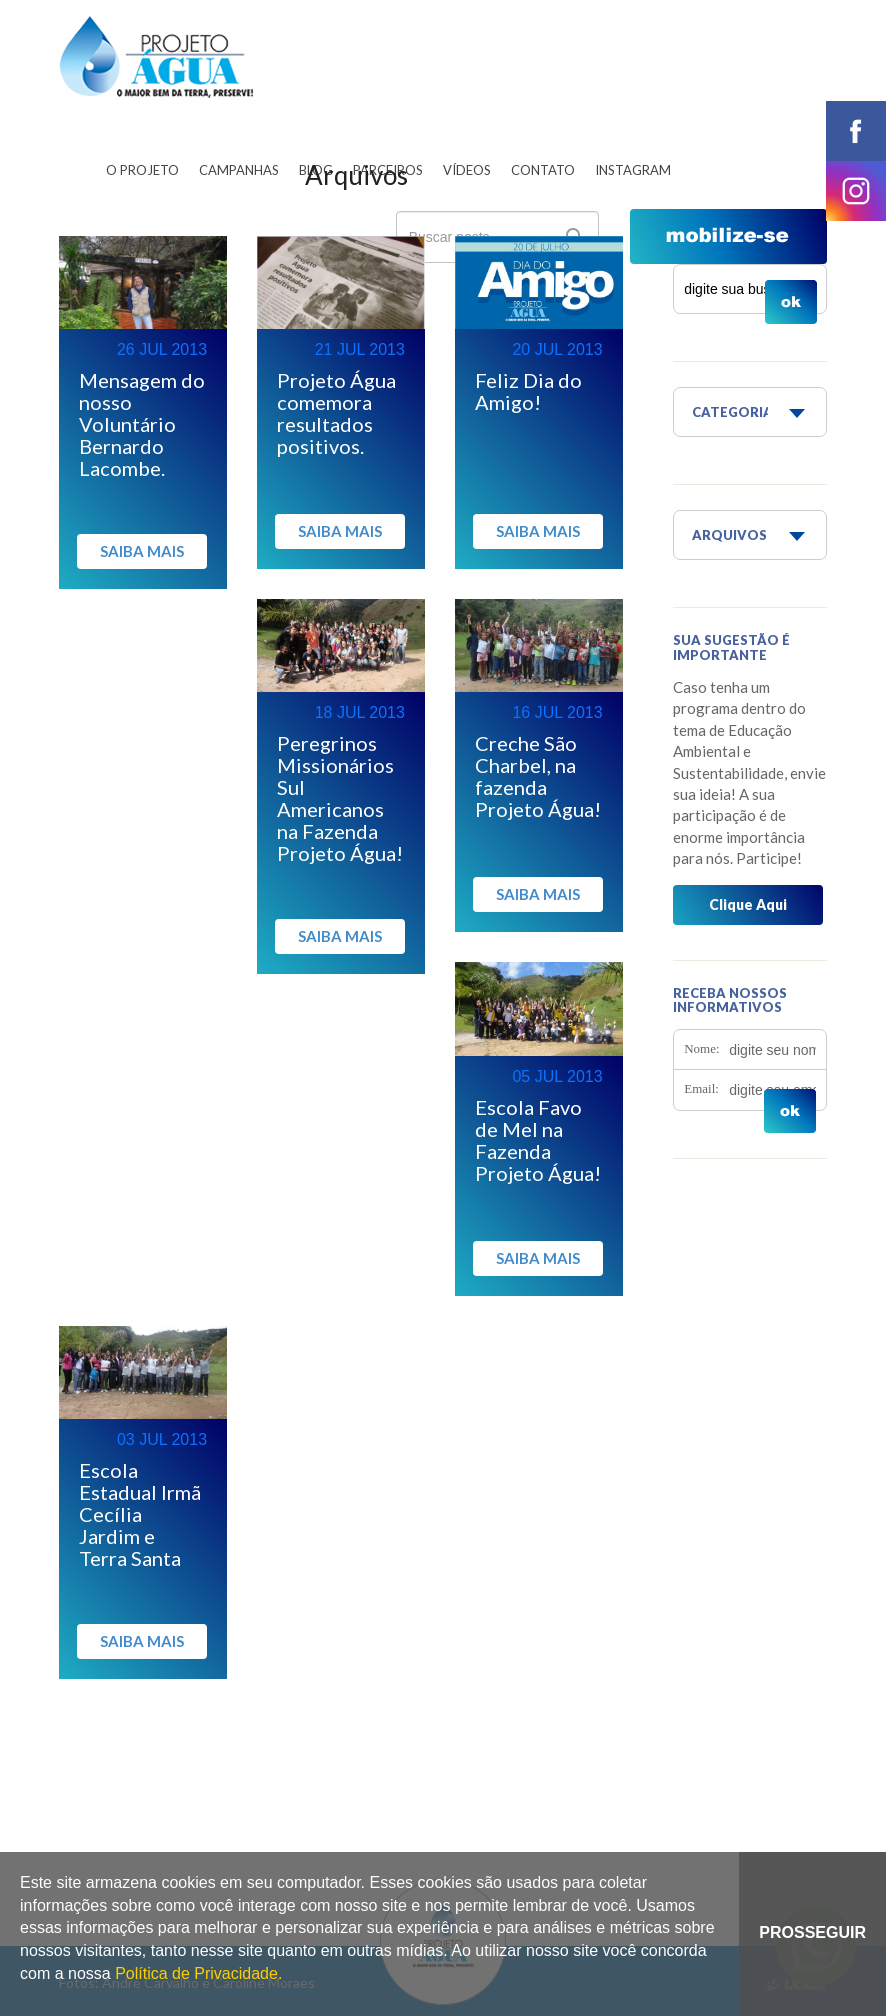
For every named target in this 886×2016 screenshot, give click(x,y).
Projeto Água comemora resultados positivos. (336, 413)
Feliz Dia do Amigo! (528, 391)
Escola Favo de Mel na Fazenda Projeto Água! (538, 1140)
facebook (856, 131)
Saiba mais (142, 551)
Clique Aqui (748, 904)
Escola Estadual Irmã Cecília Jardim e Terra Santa (140, 1514)
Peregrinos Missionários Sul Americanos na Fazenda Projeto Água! (340, 798)
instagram (856, 191)
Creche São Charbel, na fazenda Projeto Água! (538, 776)
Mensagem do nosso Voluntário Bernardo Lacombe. (142, 424)
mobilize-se (728, 236)
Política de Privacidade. (198, 1973)
